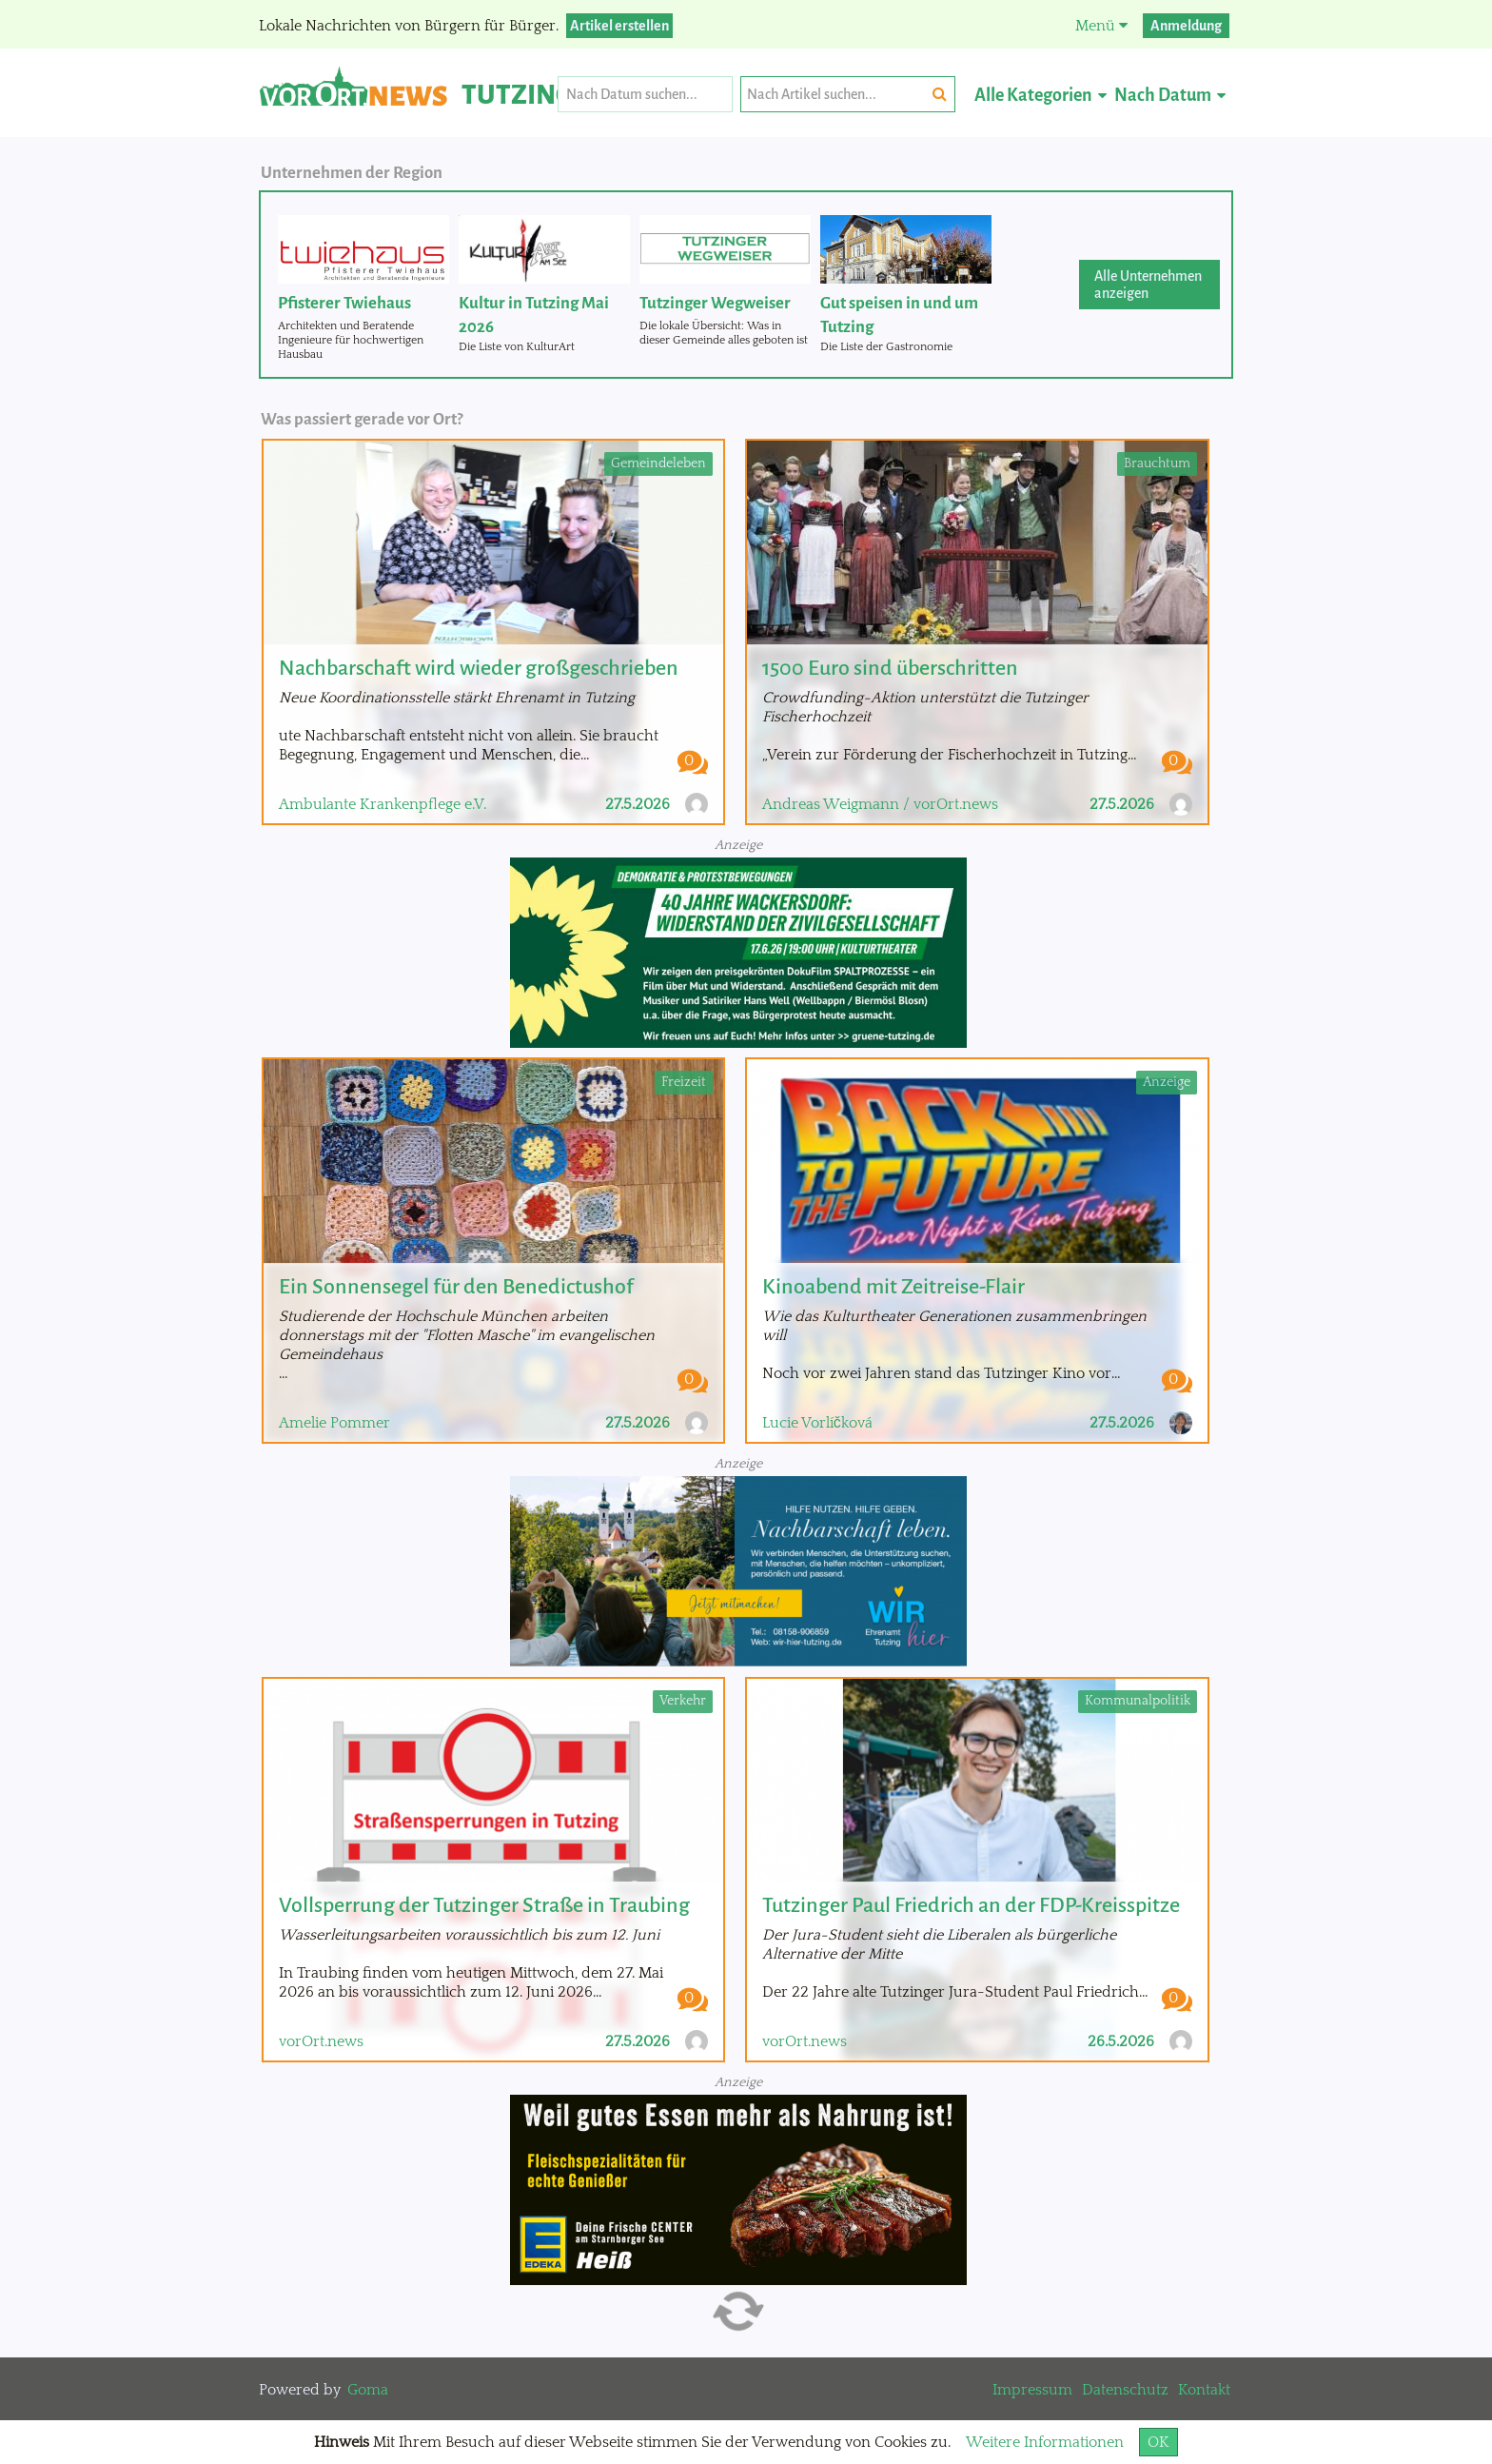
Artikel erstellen (619, 25)
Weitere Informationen (1045, 2442)
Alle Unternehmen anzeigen (1148, 284)
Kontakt (1204, 2389)
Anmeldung (1186, 25)
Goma (367, 2389)
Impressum (1032, 2389)
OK (1158, 2442)
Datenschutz (1125, 2389)
